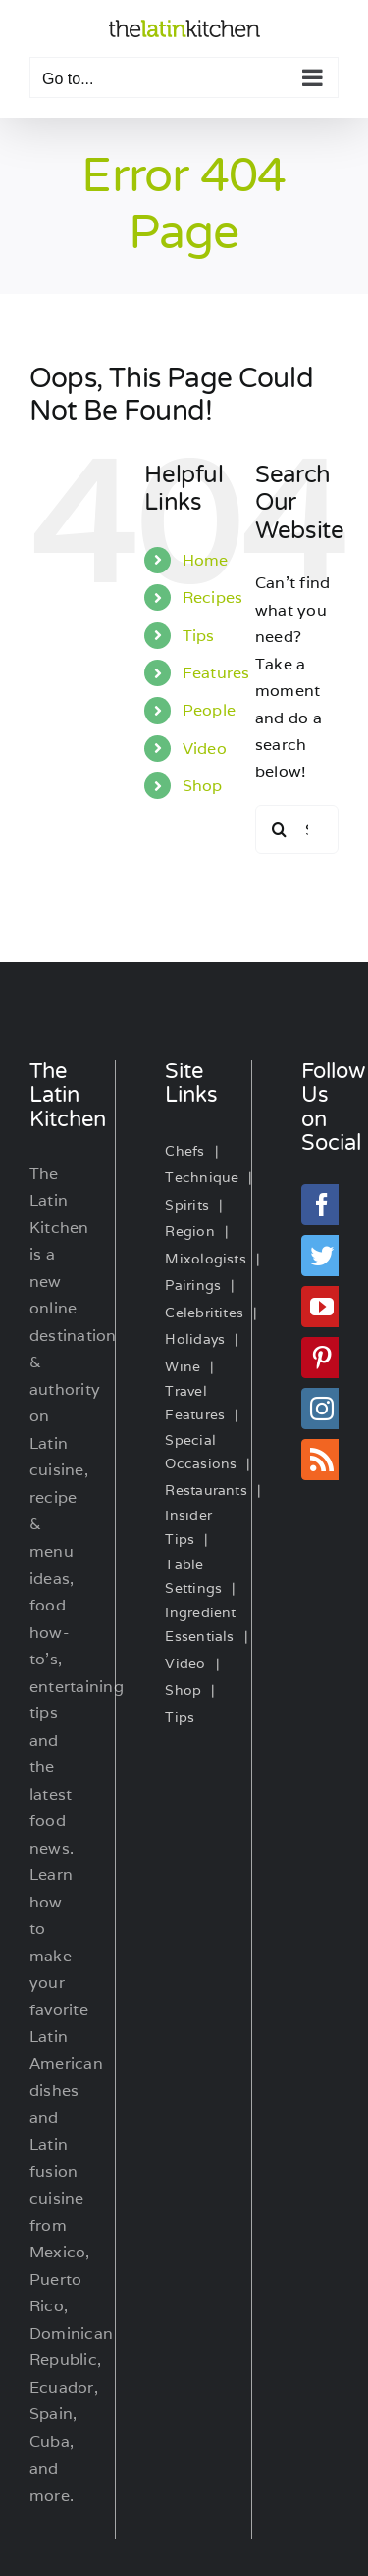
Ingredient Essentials (200, 1624)
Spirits (187, 1205)
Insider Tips (188, 1527)
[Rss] (321, 1459)
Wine (182, 1366)
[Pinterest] (321, 1357)
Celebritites (204, 1312)
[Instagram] (321, 1408)
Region (189, 1231)
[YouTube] (321, 1306)
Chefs (184, 1151)
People (209, 710)
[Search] (279, 829)
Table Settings (193, 1576)
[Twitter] (321, 1255)
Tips (199, 635)
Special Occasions (201, 1451)
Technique (201, 1177)
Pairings (193, 1285)
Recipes (213, 597)
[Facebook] (321, 1204)
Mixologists (205, 1258)
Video (205, 748)
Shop (203, 785)
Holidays (195, 1339)
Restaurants (206, 1490)
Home (206, 560)
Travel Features (195, 1402)
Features (216, 673)
